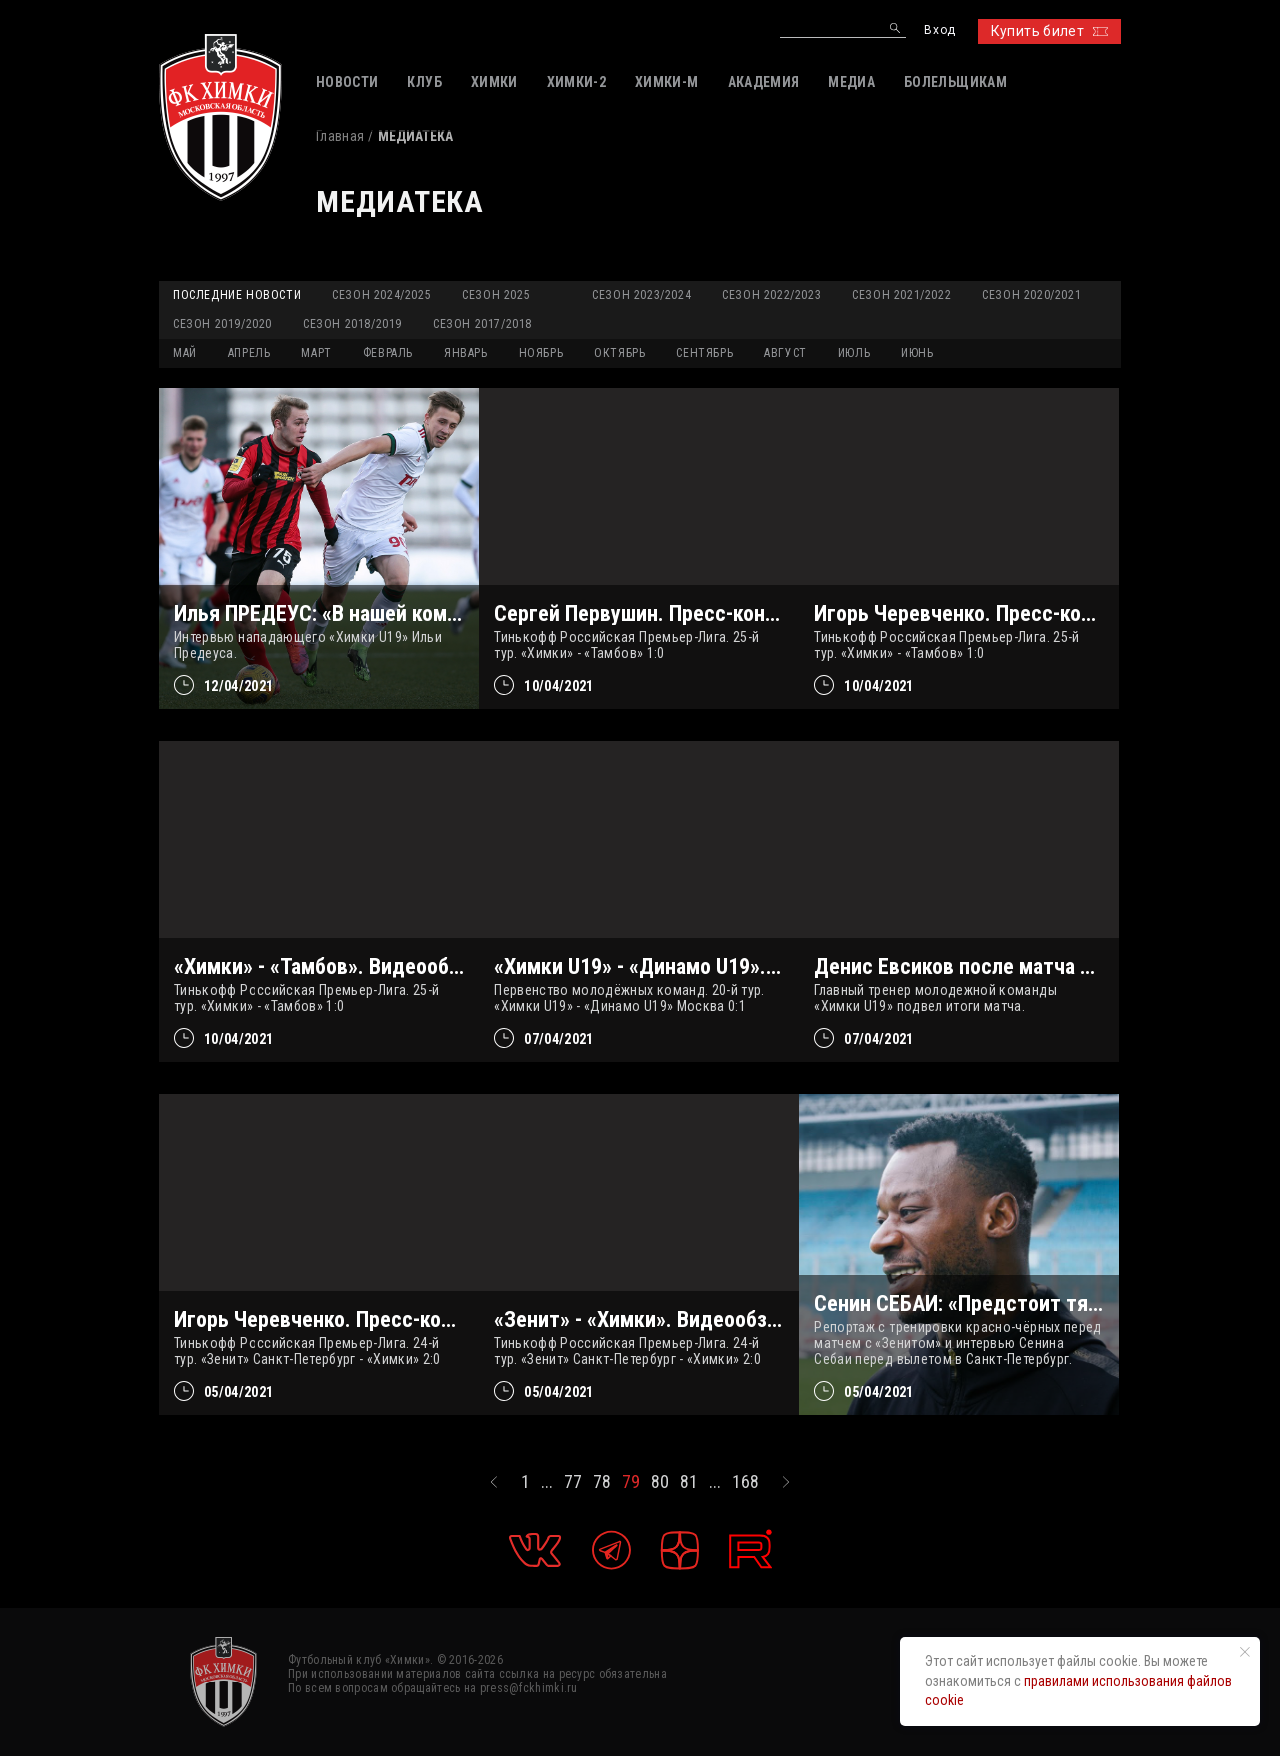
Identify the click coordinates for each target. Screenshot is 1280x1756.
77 (573, 1482)
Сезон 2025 (496, 295)
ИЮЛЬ (854, 353)
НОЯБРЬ (541, 353)
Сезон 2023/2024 (641, 295)
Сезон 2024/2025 (381, 295)
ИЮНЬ (917, 353)
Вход (939, 30)
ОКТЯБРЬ (619, 353)
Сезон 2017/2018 (482, 324)
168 (745, 1482)
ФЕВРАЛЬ (388, 353)
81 (689, 1482)
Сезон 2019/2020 (222, 324)
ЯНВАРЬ (466, 353)
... (547, 1482)
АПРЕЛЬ (249, 353)
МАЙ (185, 353)
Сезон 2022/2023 (771, 295)
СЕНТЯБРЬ (704, 353)
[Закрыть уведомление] (1245, 1652)
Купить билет (1049, 31)
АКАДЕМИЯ (764, 82)
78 (602, 1482)
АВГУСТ (785, 353)
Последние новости (237, 295)
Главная (340, 136)
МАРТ (316, 353)
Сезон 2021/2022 (901, 295)
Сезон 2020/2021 (1031, 295)
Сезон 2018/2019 (352, 324)
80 (660, 1482)
